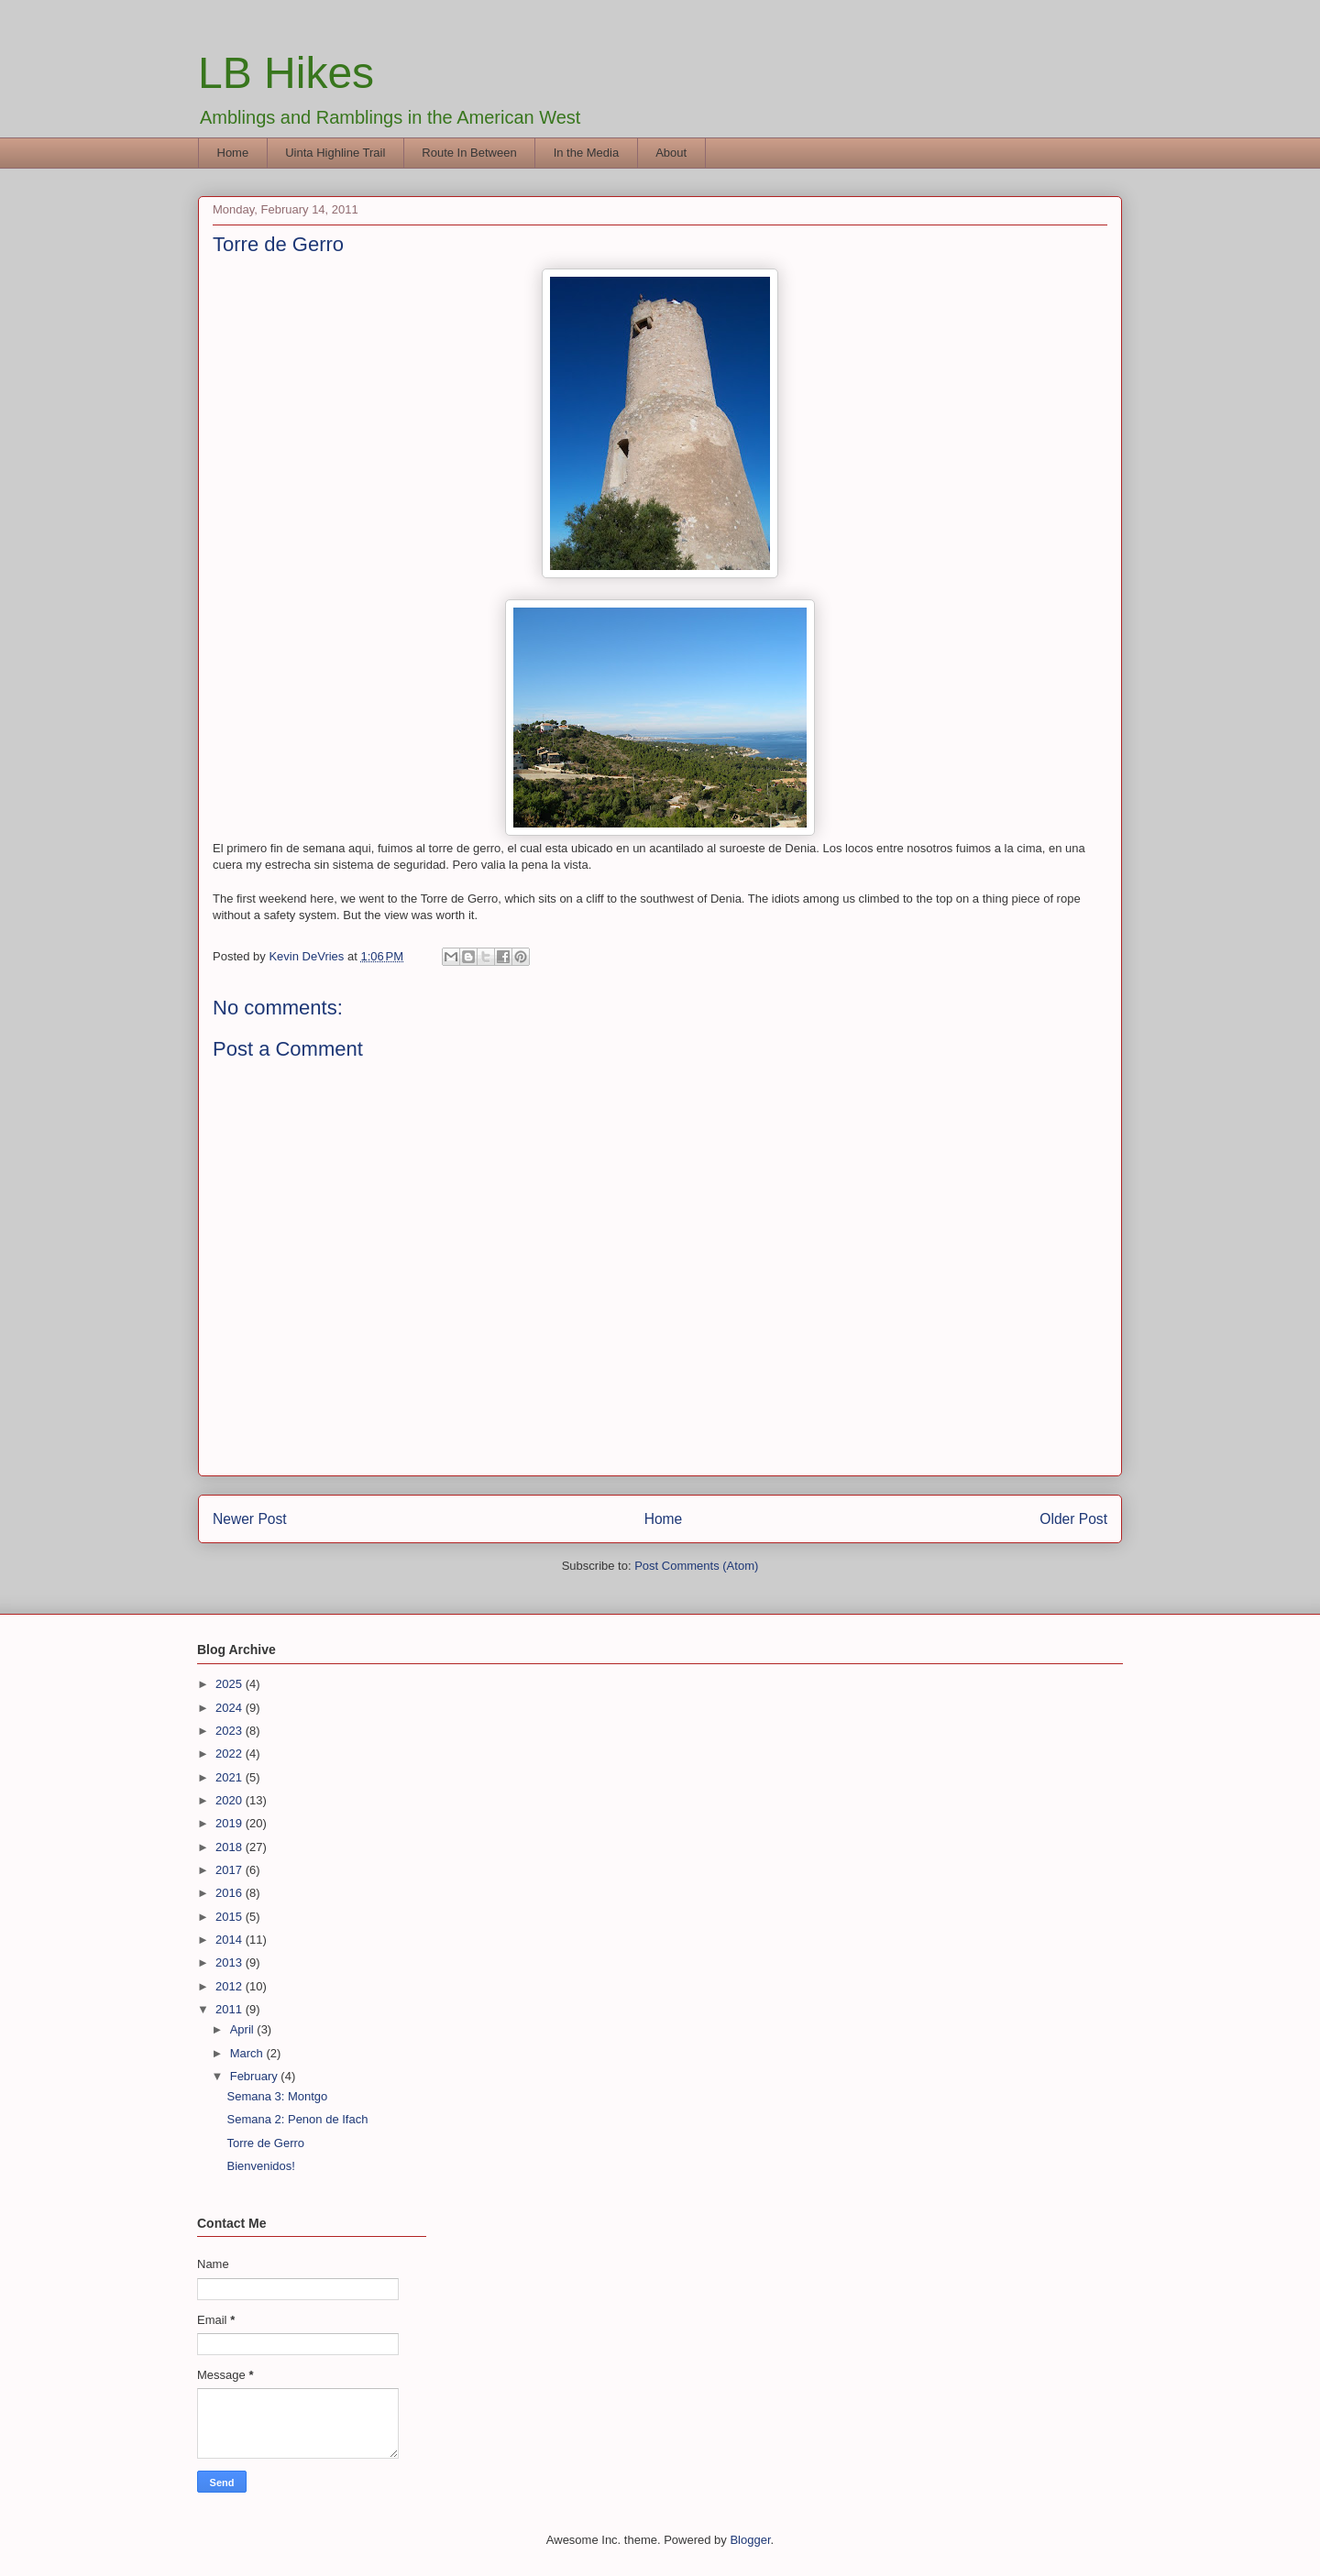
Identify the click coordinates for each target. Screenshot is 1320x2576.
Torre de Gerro (265, 2143)
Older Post (1073, 1519)
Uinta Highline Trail (335, 152)
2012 (230, 1986)
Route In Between (469, 152)
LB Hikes (286, 73)
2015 (230, 1917)
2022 (230, 1753)
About (671, 152)
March (248, 2053)
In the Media (587, 152)
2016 (230, 1893)
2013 (230, 1962)
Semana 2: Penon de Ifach (297, 2119)
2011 (230, 2009)
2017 (230, 1870)
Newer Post (250, 1519)
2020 (230, 1800)
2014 (230, 1939)
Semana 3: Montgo (276, 2096)
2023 (230, 1730)
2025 (230, 1684)
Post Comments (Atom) (696, 1566)
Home (233, 152)
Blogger (750, 2540)
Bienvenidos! (260, 2166)
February (255, 2076)
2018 (230, 1847)
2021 (230, 1777)
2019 (230, 1823)
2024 (230, 1708)
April (244, 2029)
